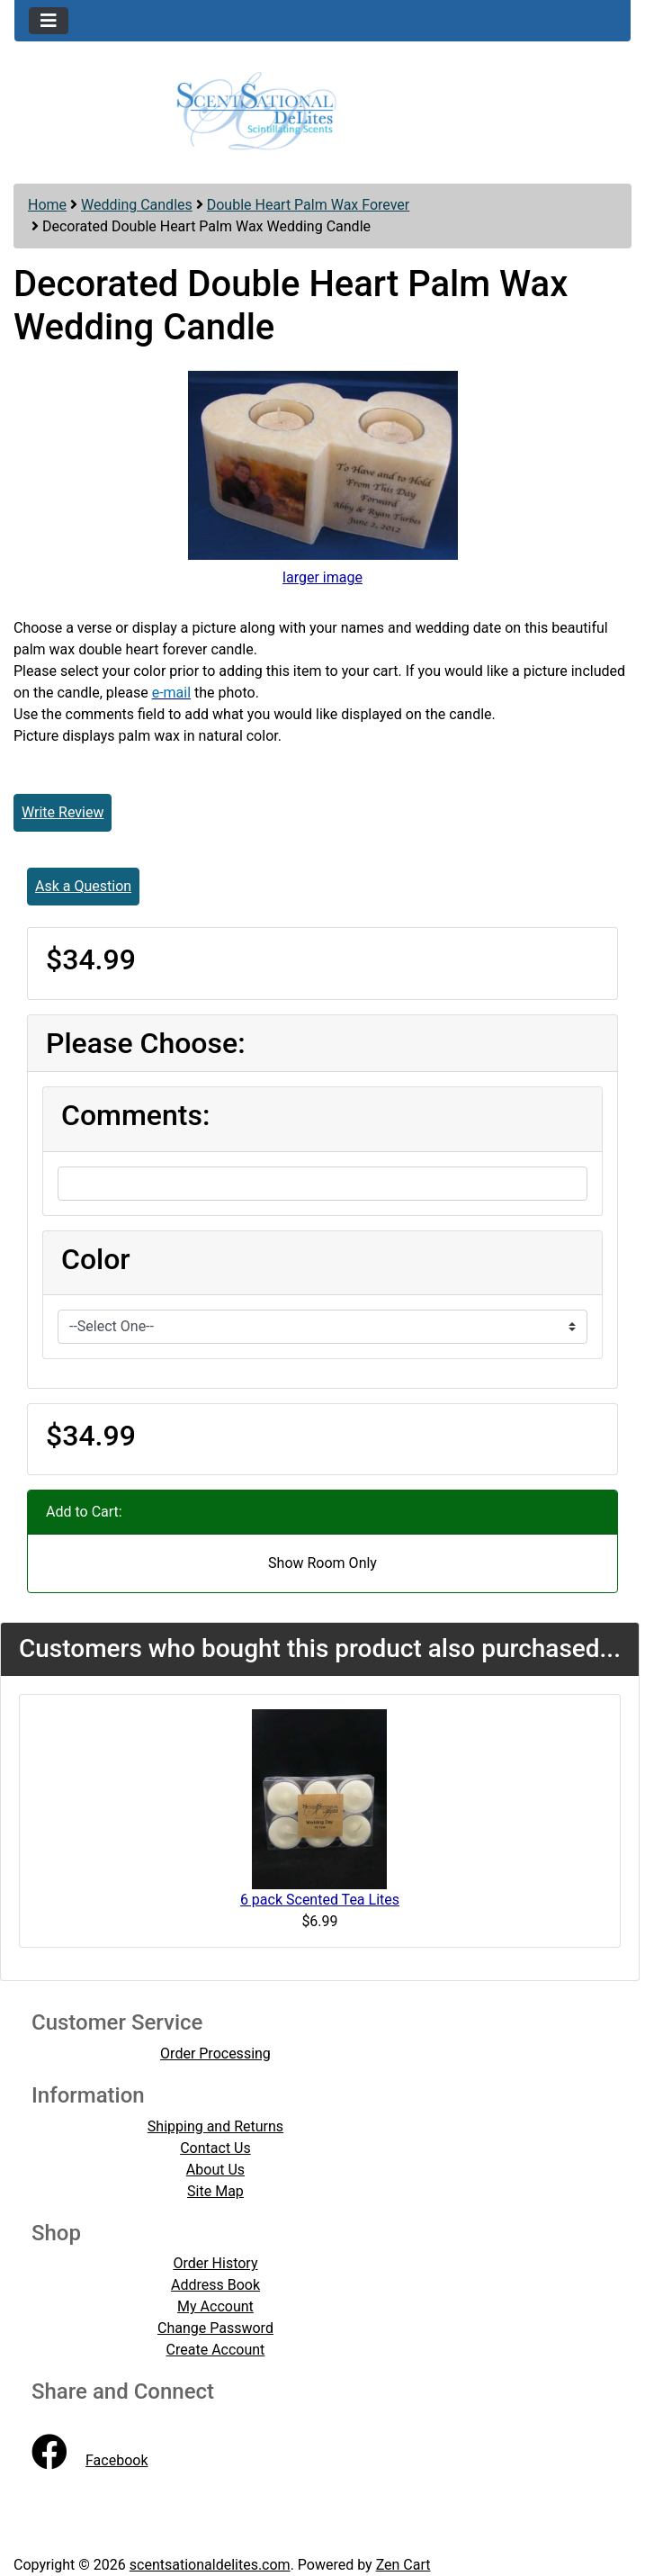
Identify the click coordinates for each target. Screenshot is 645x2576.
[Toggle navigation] (48, 20)
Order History (215, 2263)
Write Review (62, 812)
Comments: (135, 1115)
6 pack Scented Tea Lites (319, 1899)
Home (47, 204)
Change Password (215, 2328)
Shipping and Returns (215, 2126)
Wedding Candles (137, 204)
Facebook (89, 2460)
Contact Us (215, 2148)
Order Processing (215, 2053)
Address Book (215, 2284)
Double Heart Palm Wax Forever (308, 204)
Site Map (215, 2191)
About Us (215, 2169)
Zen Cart (403, 2564)
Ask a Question (83, 886)
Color (95, 1259)
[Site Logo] (322, 110)
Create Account (215, 2349)
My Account (215, 2306)
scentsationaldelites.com (210, 2564)
